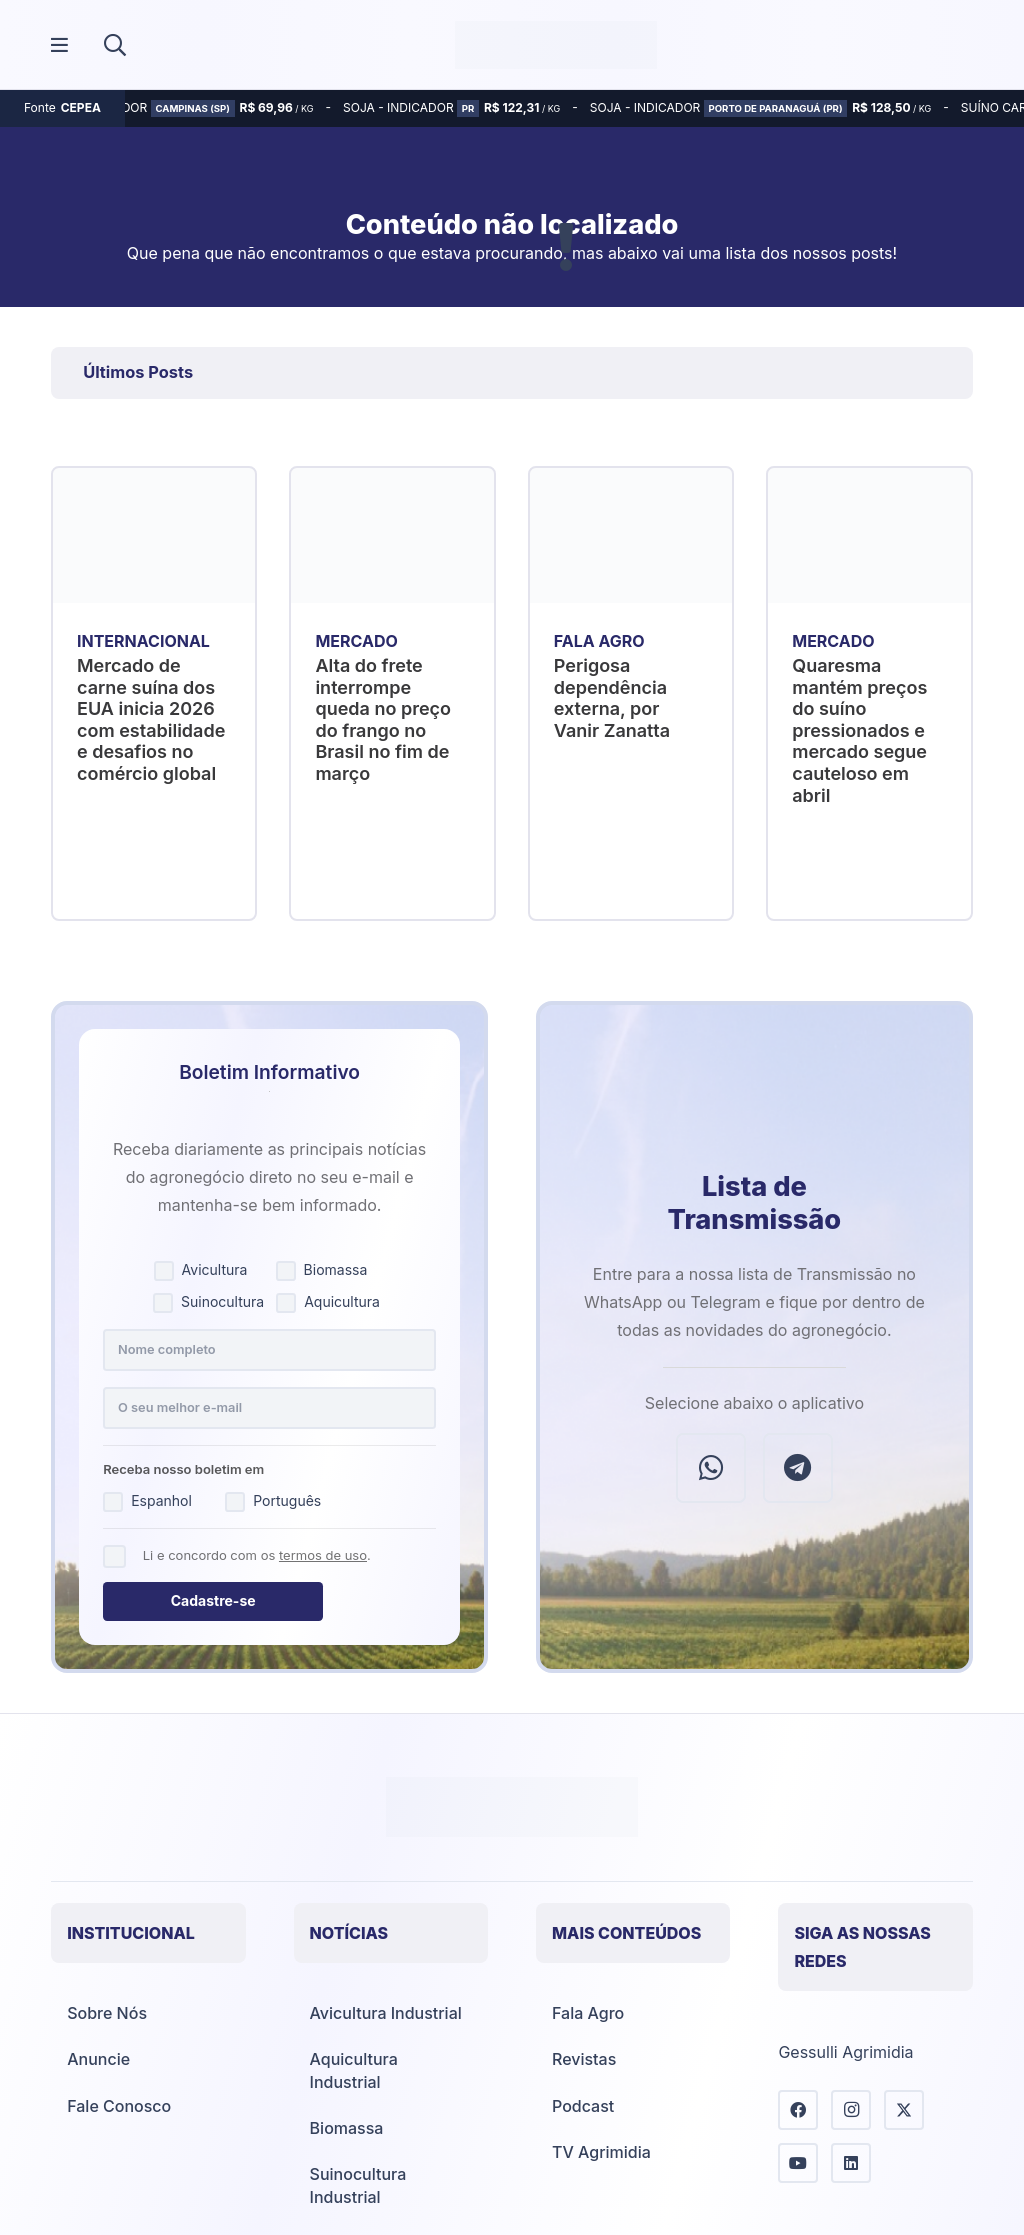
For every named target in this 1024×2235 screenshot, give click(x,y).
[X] (904, 2110)
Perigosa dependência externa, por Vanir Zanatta (612, 698)
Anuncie (98, 2059)
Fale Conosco (119, 2106)
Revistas (584, 2059)
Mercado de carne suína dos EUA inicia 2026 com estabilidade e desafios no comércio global (151, 719)
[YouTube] (798, 2163)
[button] (115, 45)
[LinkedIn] (851, 2163)
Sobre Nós (107, 2013)
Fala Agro (588, 2013)
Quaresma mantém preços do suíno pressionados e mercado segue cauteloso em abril (859, 730)
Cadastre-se (213, 1600)
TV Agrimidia (601, 2152)
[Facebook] (798, 2110)
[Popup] (59, 45)
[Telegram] (798, 1468)
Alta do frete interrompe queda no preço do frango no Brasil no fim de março (384, 719)
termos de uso (323, 1555)
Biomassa (347, 2128)
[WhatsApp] (711, 1468)
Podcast (583, 2106)
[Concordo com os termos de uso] (114, 1556)
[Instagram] (851, 2110)
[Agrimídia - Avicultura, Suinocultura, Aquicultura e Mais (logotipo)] (556, 45)
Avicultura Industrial (386, 2013)
